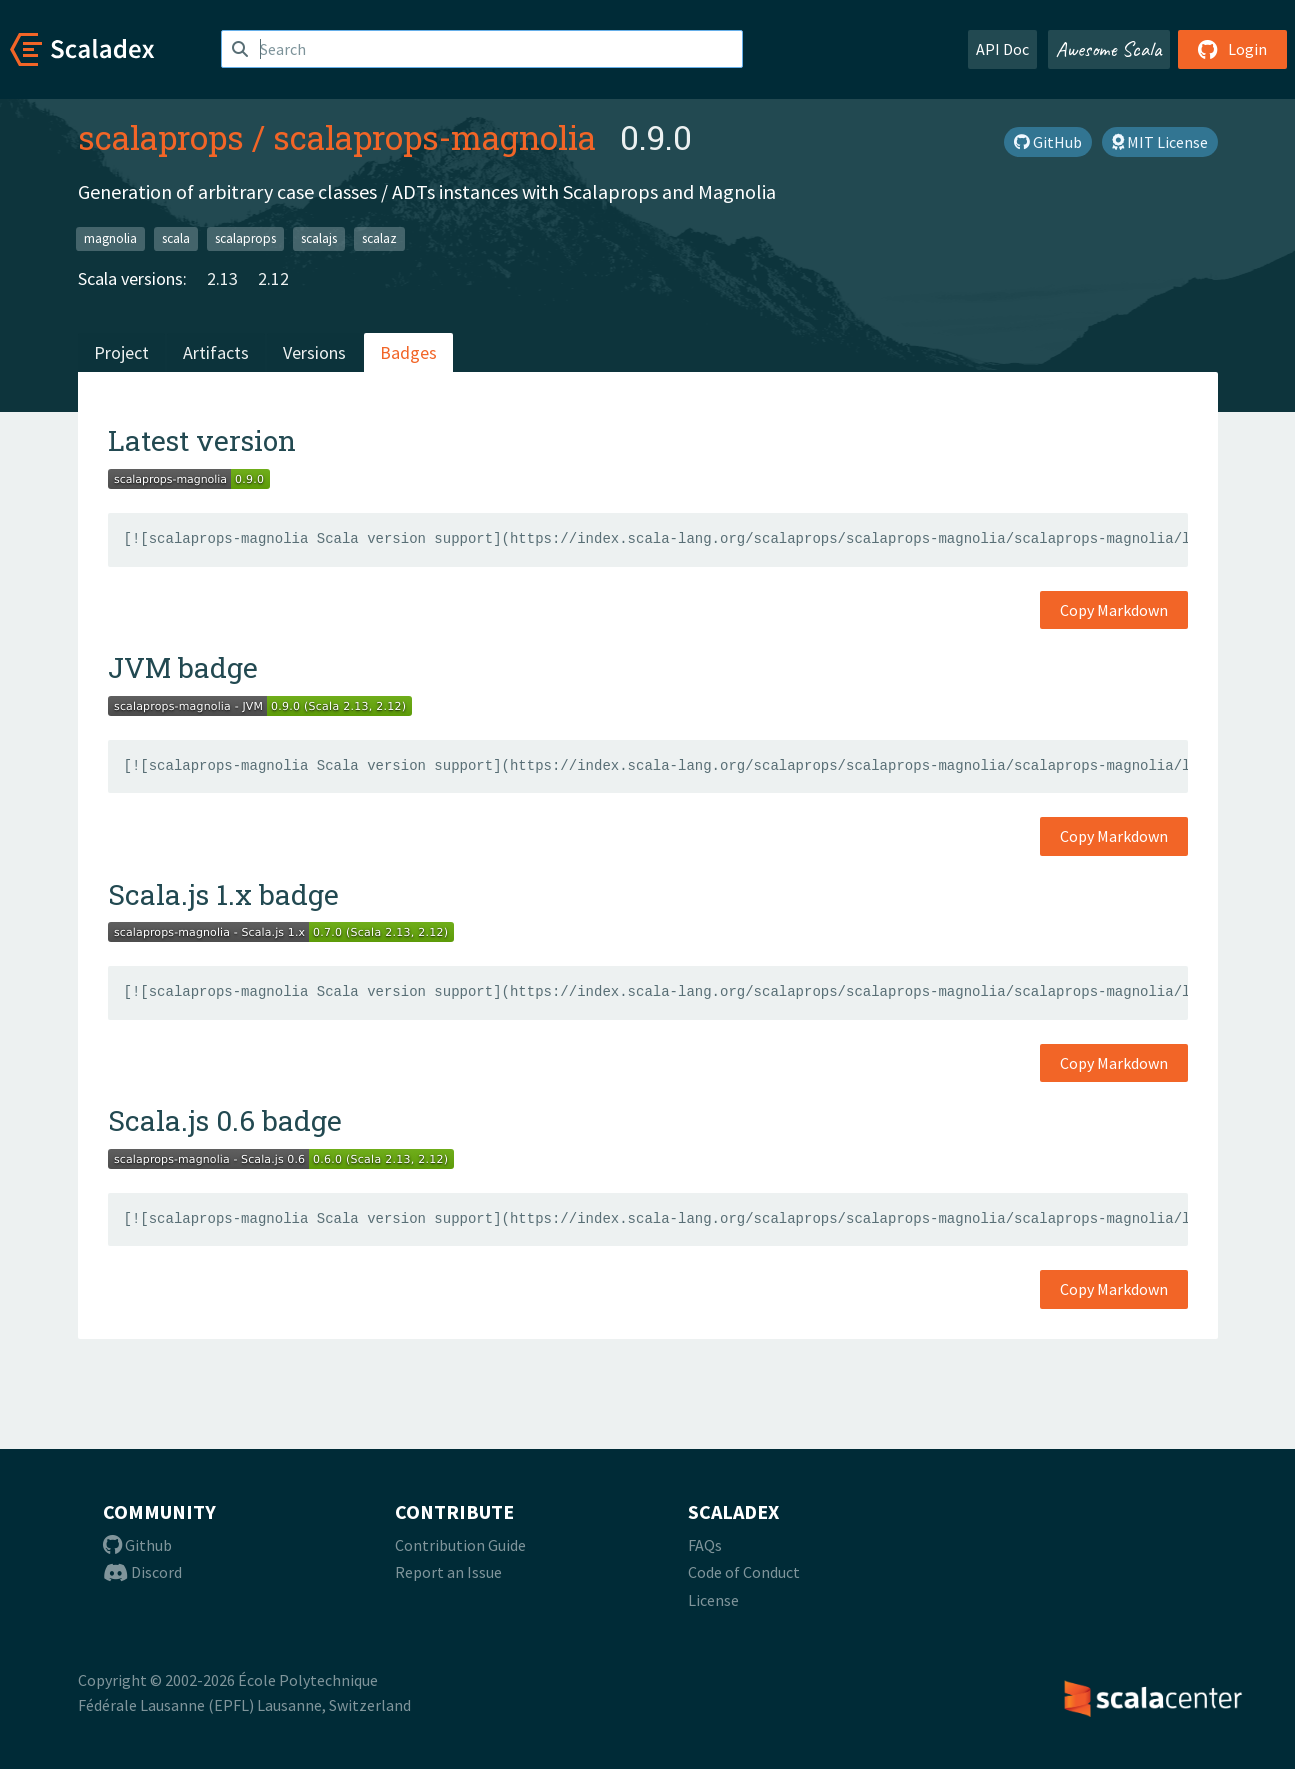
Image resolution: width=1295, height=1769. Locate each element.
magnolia (110, 238)
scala (176, 238)
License (713, 1600)
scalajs (319, 238)
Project (121, 352)
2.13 (222, 278)
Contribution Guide (460, 1545)
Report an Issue (448, 1572)
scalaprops (161, 137)
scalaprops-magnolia (434, 137)
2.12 (273, 278)
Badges (408, 352)
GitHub (1048, 142)
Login (1232, 49)
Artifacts (216, 352)
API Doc (1002, 49)
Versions (314, 352)
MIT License (1160, 142)
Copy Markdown (1114, 610)
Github (137, 1545)
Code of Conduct (744, 1572)
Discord (142, 1572)
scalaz (379, 238)
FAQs (705, 1545)
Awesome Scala (1109, 49)
